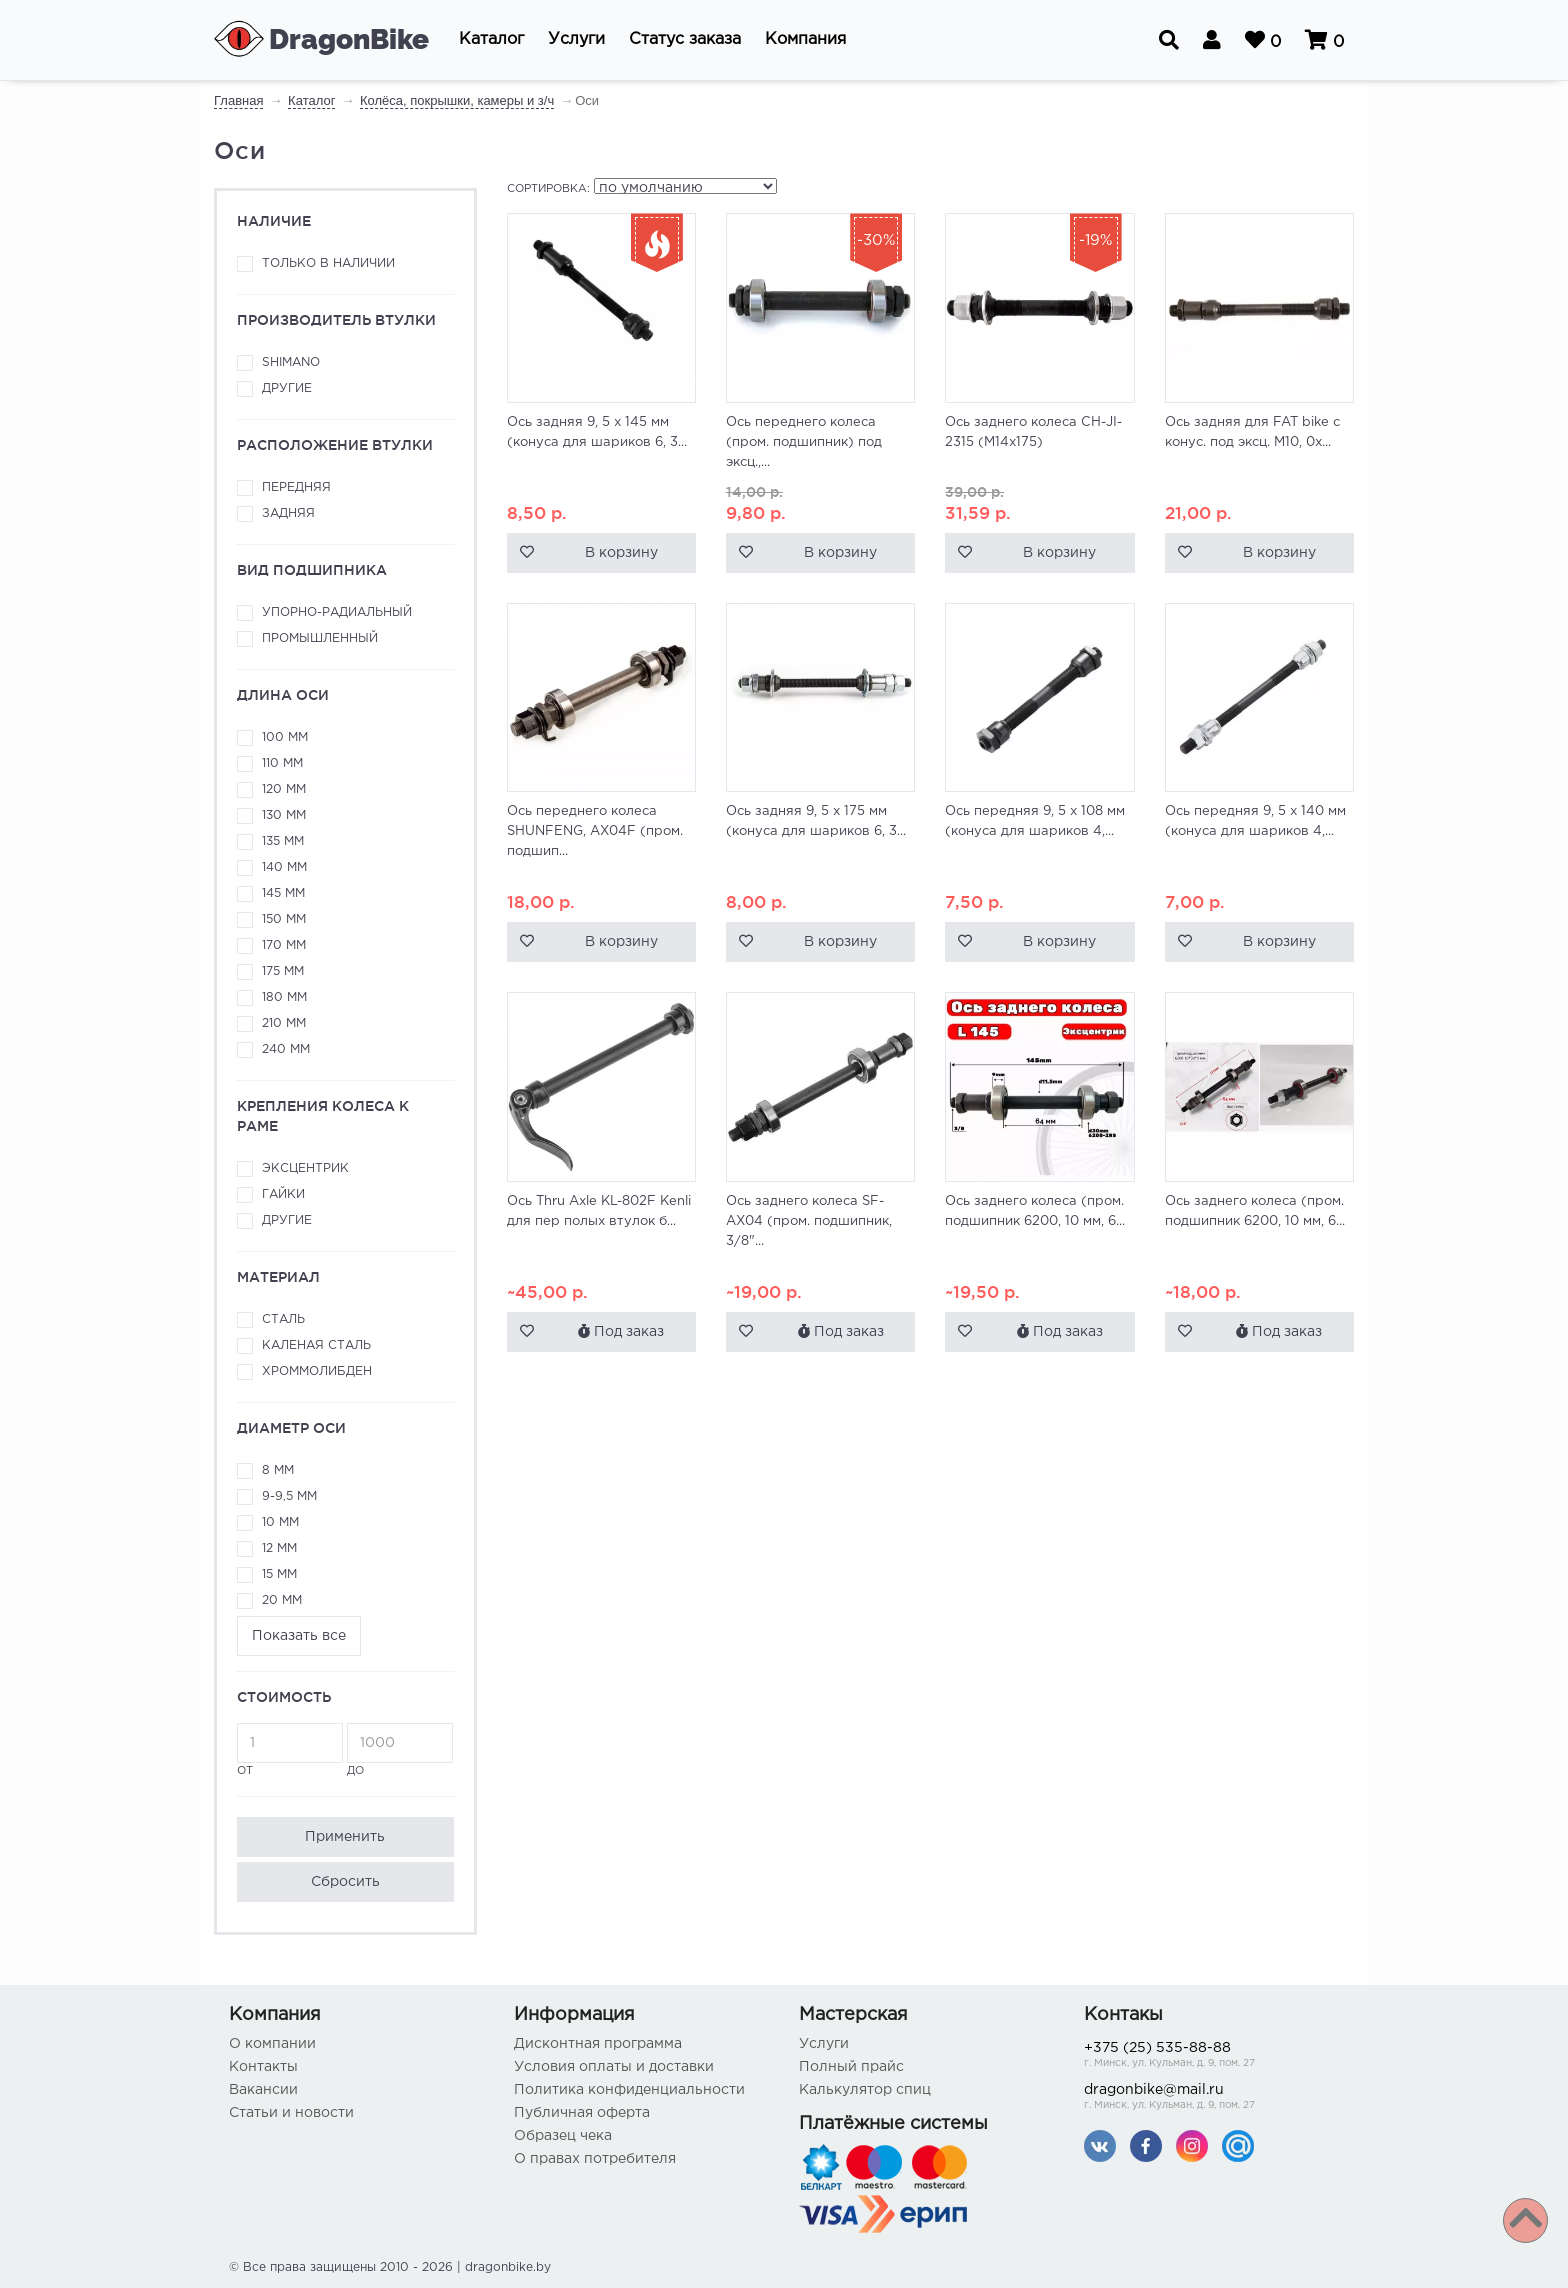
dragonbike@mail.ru (1211, 2098)
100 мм (285, 737)
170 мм (284, 945)
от (290, 1749)
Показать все (299, 1636)
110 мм (282, 763)
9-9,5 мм (289, 1496)
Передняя (296, 487)
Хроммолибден (317, 1371)
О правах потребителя (595, 2159)
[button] (491, 40)
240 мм (286, 1049)
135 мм (283, 841)
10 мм (280, 1522)
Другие (287, 388)
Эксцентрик (305, 1168)
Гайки (283, 1194)
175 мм (283, 971)
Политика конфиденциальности (629, 2090)
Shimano (291, 362)
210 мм (284, 1023)
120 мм (284, 789)
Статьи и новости (291, 2113)
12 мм (279, 1548)
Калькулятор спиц (865, 2090)
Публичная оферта (582, 2113)
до (400, 1749)
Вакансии (263, 2090)
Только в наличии (328, 263)
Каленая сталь (316, 1345)
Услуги (824, 2044)
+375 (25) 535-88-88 (1211, 2056)
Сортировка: (548, 189)
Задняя (288, 513)
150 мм (284, 919)
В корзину (621, 553)
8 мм (278, 1470)
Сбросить (345, 1882)
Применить (345, 1837)
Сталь (283, 1319)
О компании (272, 2044)
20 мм (282, 1600)
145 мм (283, 893)
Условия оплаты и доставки (614, 2067)
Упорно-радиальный (337, 612)
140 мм (284, 867)
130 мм (284, 815)
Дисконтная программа (598, 2044)
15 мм (279, 1574)
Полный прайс (851, 2067)
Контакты (263, 2067)
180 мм (284, 997)
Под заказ (621, 1331)
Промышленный (320, 638)
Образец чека (563, 2136)
